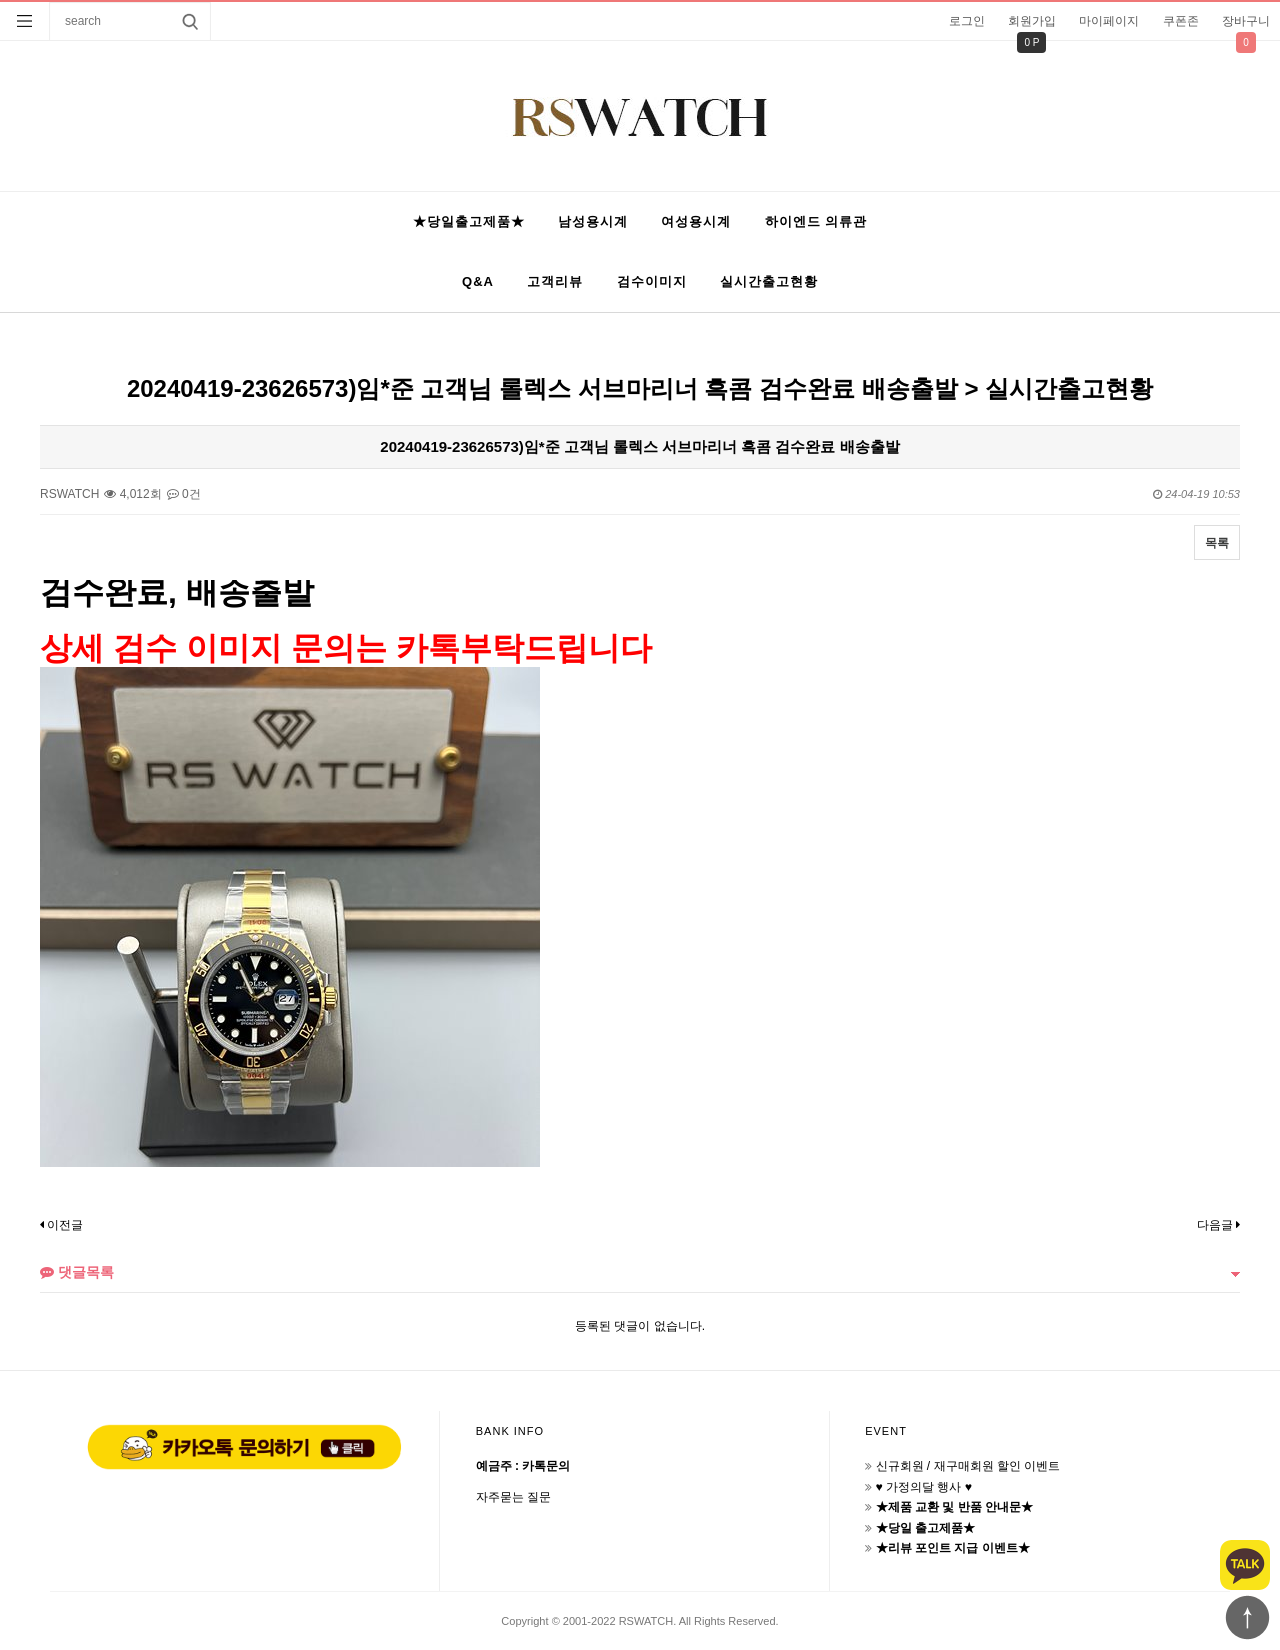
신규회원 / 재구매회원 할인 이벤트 (968, 1466)
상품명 (50, 2)
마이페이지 (1109, 21)
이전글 (61, 1225)
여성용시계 (696, 221)
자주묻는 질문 (513, 1497)
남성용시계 (593, 221)
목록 (1217, 543)
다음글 (1218, 1225)
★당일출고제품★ (469, 221)
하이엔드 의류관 (816, 221)
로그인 (967, 21)
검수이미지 (652, 281)
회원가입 (1032, 21)
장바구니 (1246, 21)
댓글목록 (77, 1272)
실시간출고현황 (769, 281)
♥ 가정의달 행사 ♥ (924, 1487)
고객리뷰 (555, 281)
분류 (25, 21)
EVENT (886, 1431)
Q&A (478, 281)
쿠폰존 (1181, 21)
